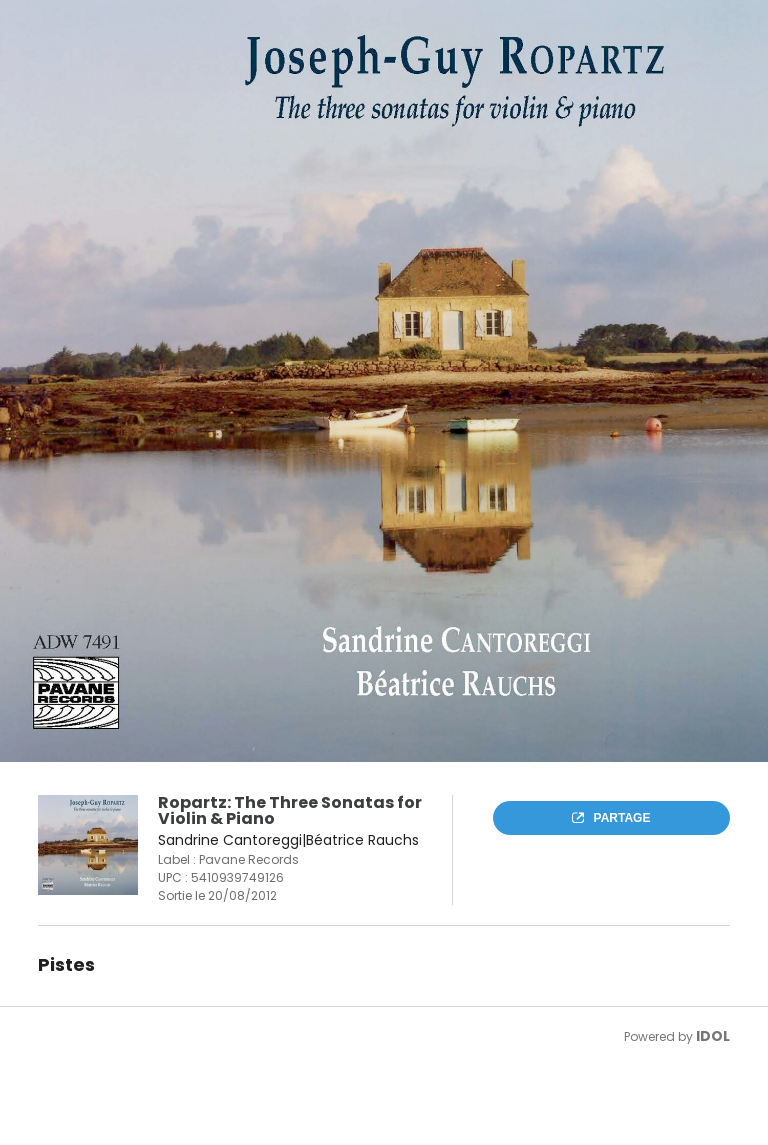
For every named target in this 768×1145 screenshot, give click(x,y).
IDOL (713, 1036)
